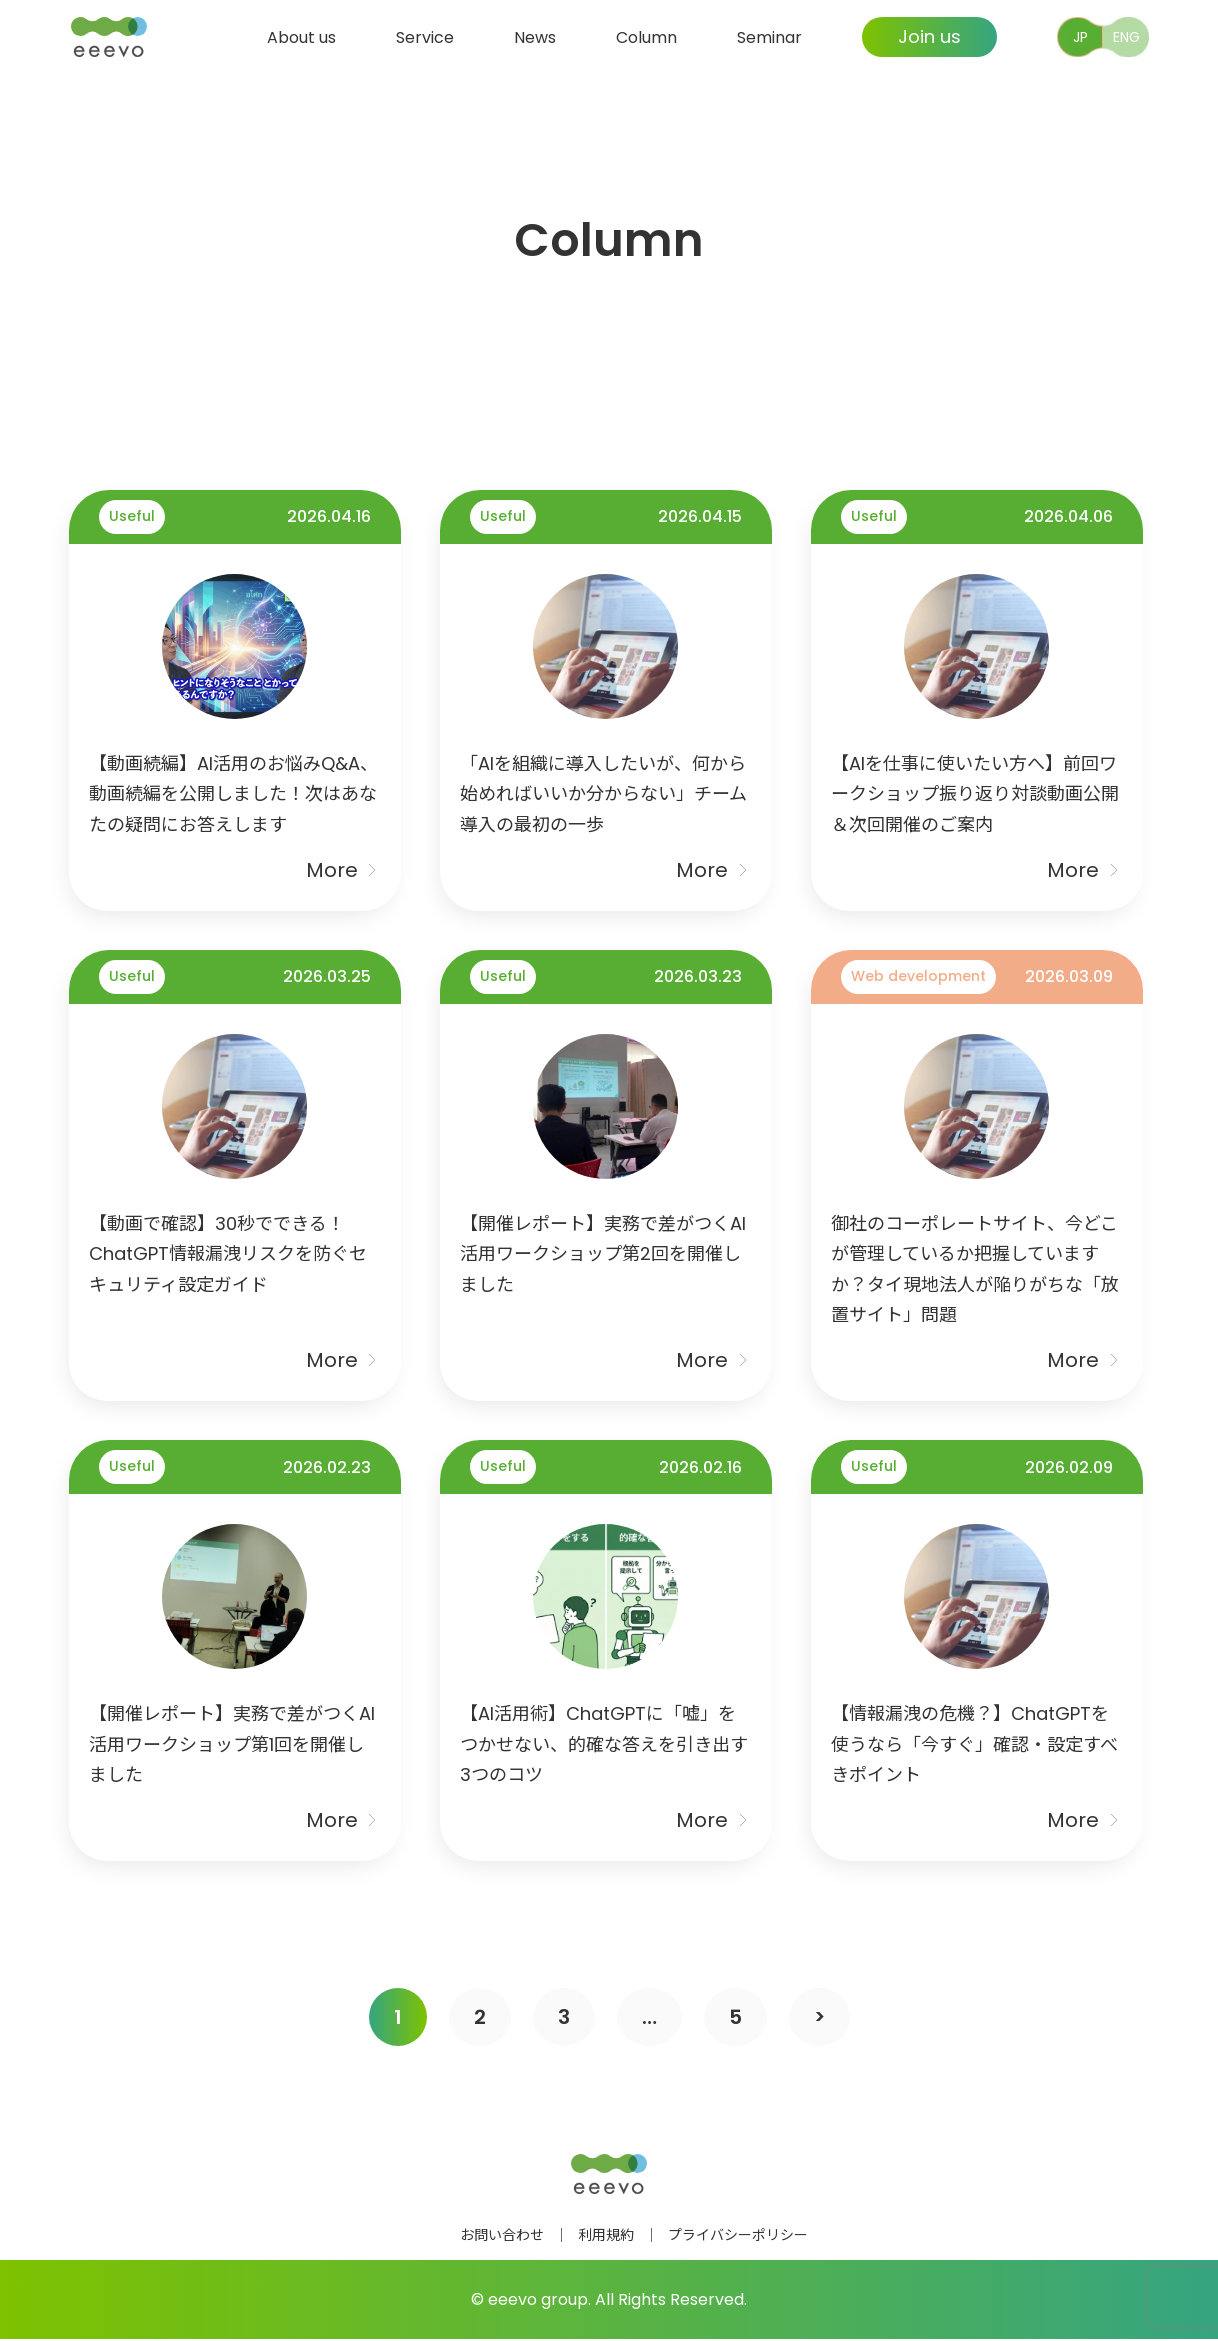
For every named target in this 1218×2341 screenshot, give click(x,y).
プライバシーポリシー (738, 2237)
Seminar (769, 36)
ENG (1126, 37)
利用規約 (606, 2237)
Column (646, 36)
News (535, 36)
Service (425, 36)
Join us (929, 36)
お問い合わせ (502, 2237)
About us (301, 36)
